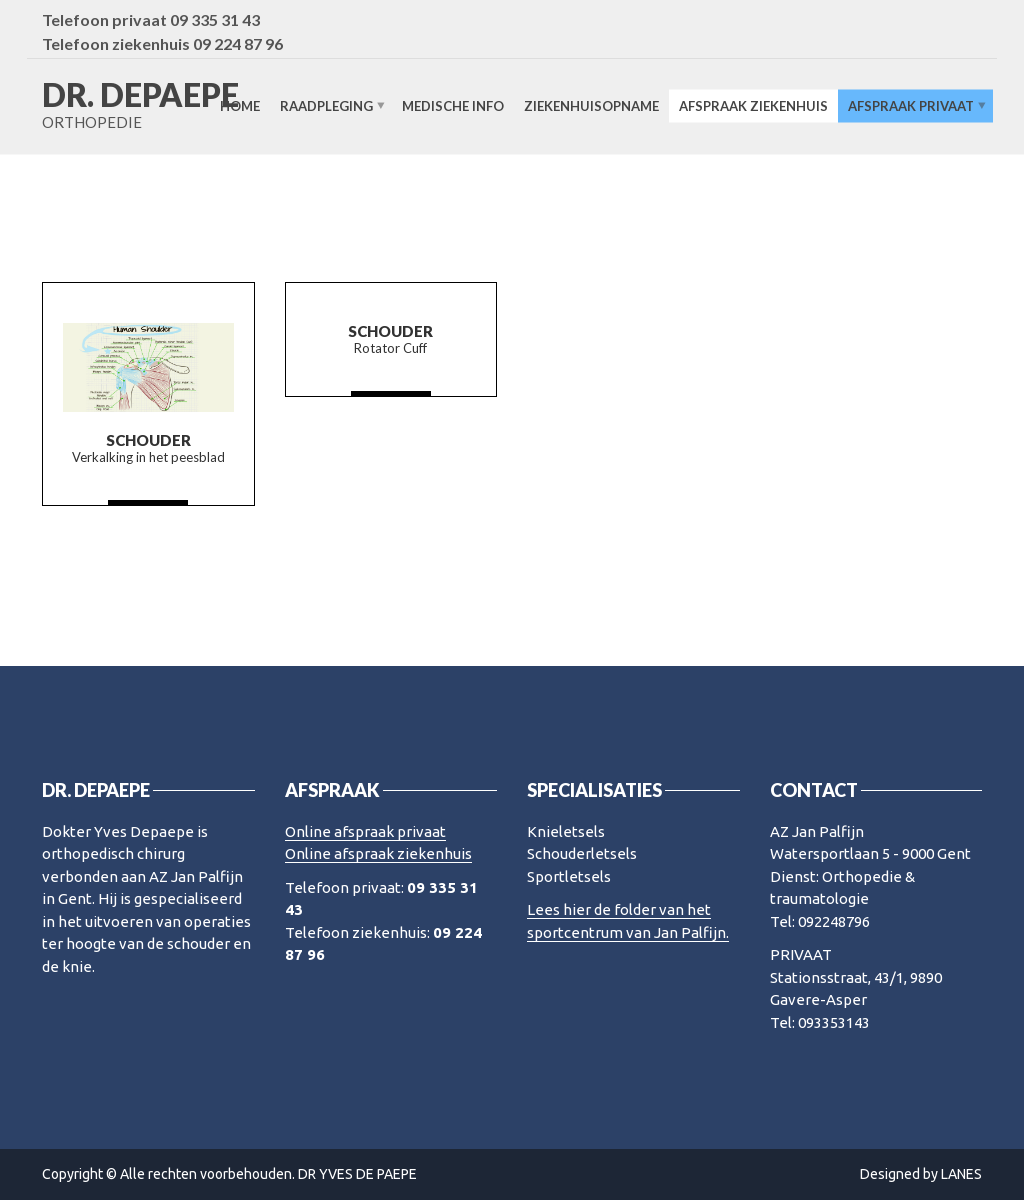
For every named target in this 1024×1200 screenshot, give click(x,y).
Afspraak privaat (911, 106)
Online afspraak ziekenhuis (378, 853)
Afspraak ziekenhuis (753, 106)
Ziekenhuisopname (591, 106)
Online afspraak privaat (365, 831)
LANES (961, 1174)
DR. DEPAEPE (140, 95)
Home (240, 106)
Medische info (453, 106)
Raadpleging (326, 106)
